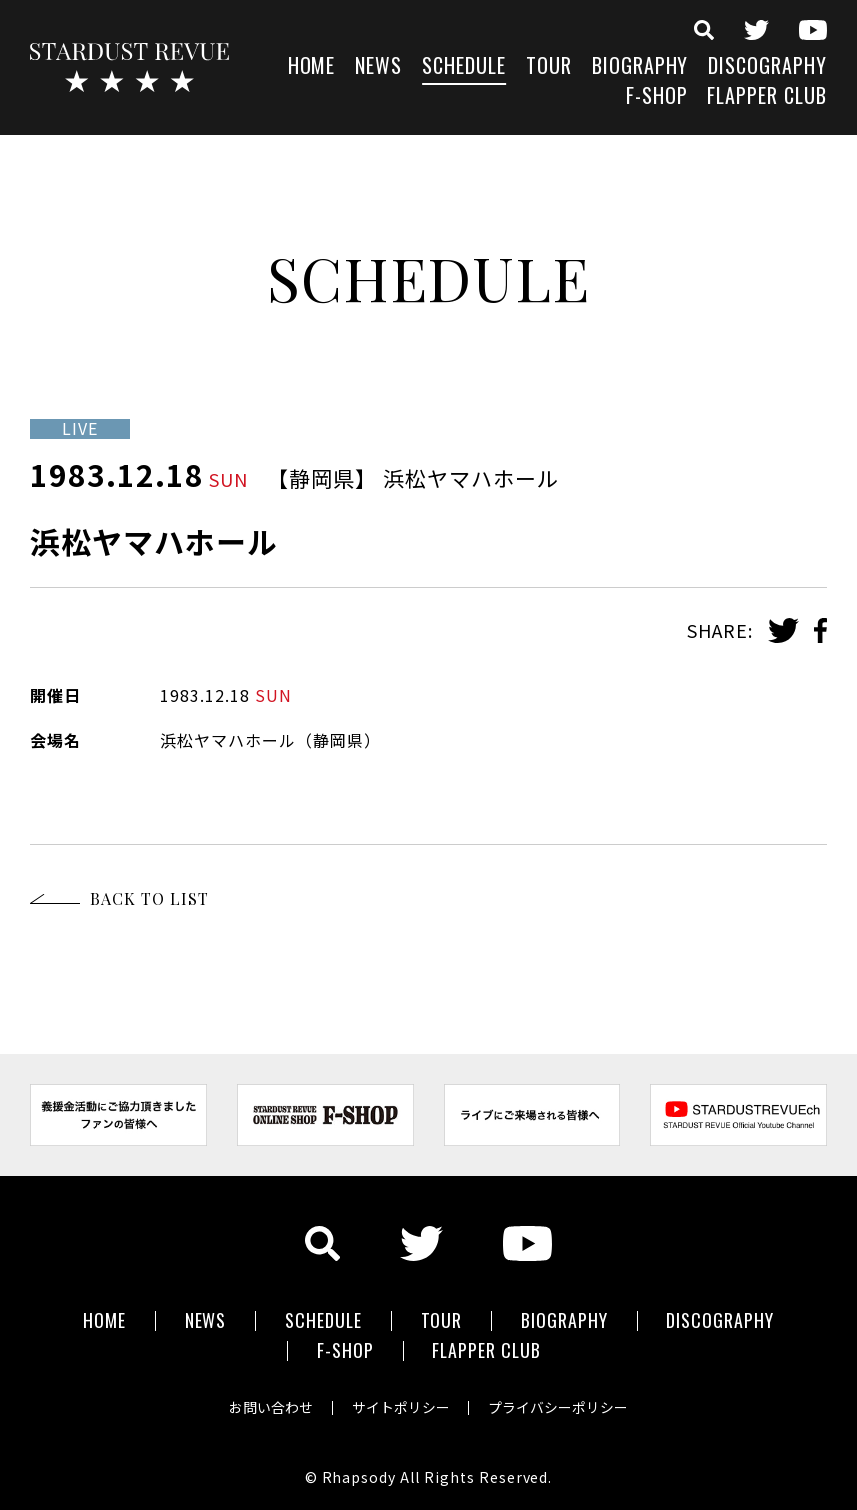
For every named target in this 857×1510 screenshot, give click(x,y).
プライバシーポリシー (561, 1404)
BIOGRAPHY (640, 67)
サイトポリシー (401, 1404)
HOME (312, 67)
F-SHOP (657, 97)
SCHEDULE (464, 67)
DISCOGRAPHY (767, 67)
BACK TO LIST (149, 898)
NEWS (378, 67)
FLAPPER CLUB (767, 97)
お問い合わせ (269, 1404)
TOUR (549, 67)
